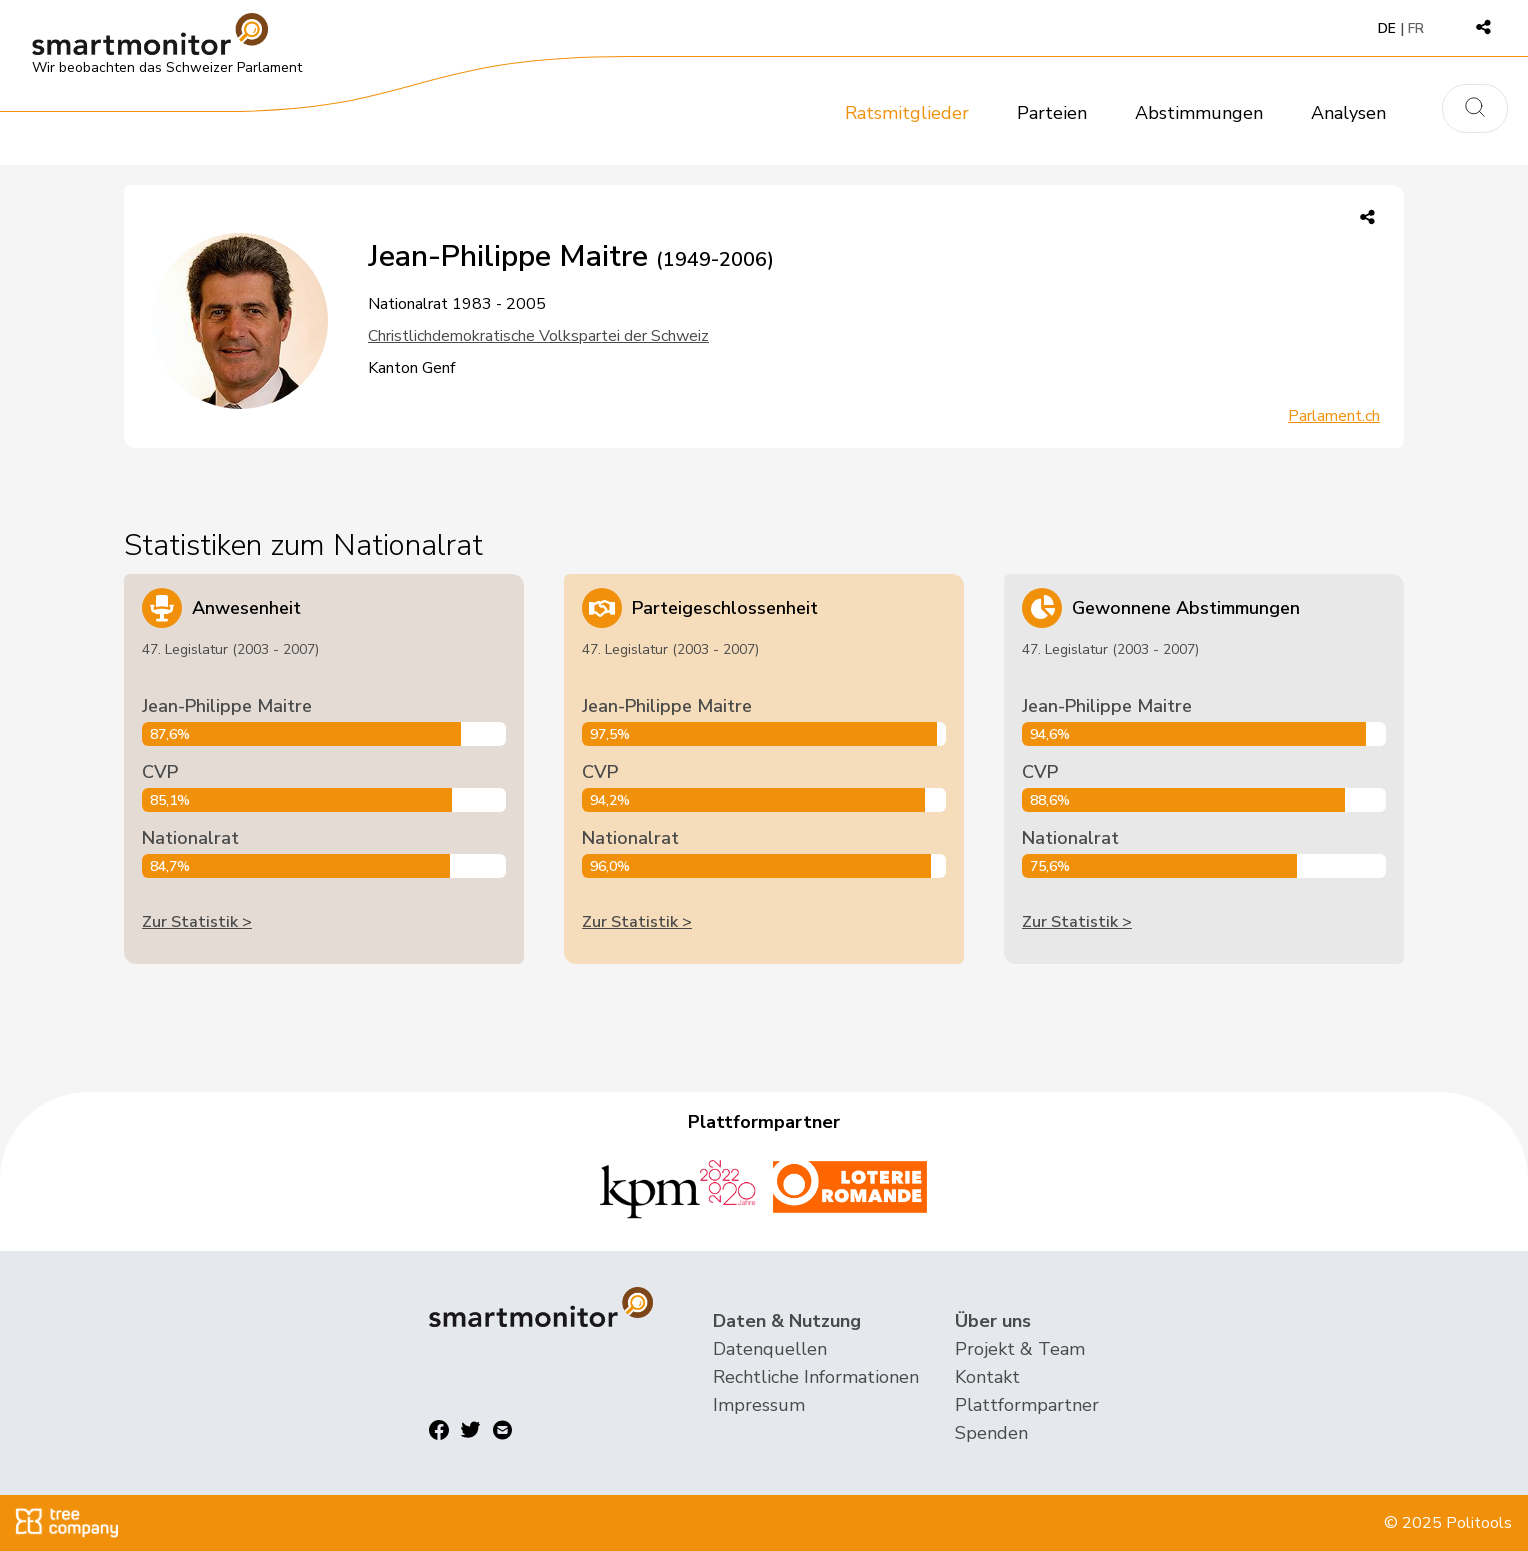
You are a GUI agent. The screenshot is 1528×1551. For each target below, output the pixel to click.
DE (1387, 28)
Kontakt (987, 1377)
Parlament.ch (1334, 416)
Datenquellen (770, 1349)
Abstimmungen (1199, 113)
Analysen (1348, 113)
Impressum (759, 1405)
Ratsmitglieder (907, 113)
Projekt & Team (1020, 1349)
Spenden (991, 1433)
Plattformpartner (1027, 1405)
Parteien (1052, 113)
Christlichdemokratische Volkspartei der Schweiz (538, 336)
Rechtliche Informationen (816, 1377)
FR (1416, 28)
